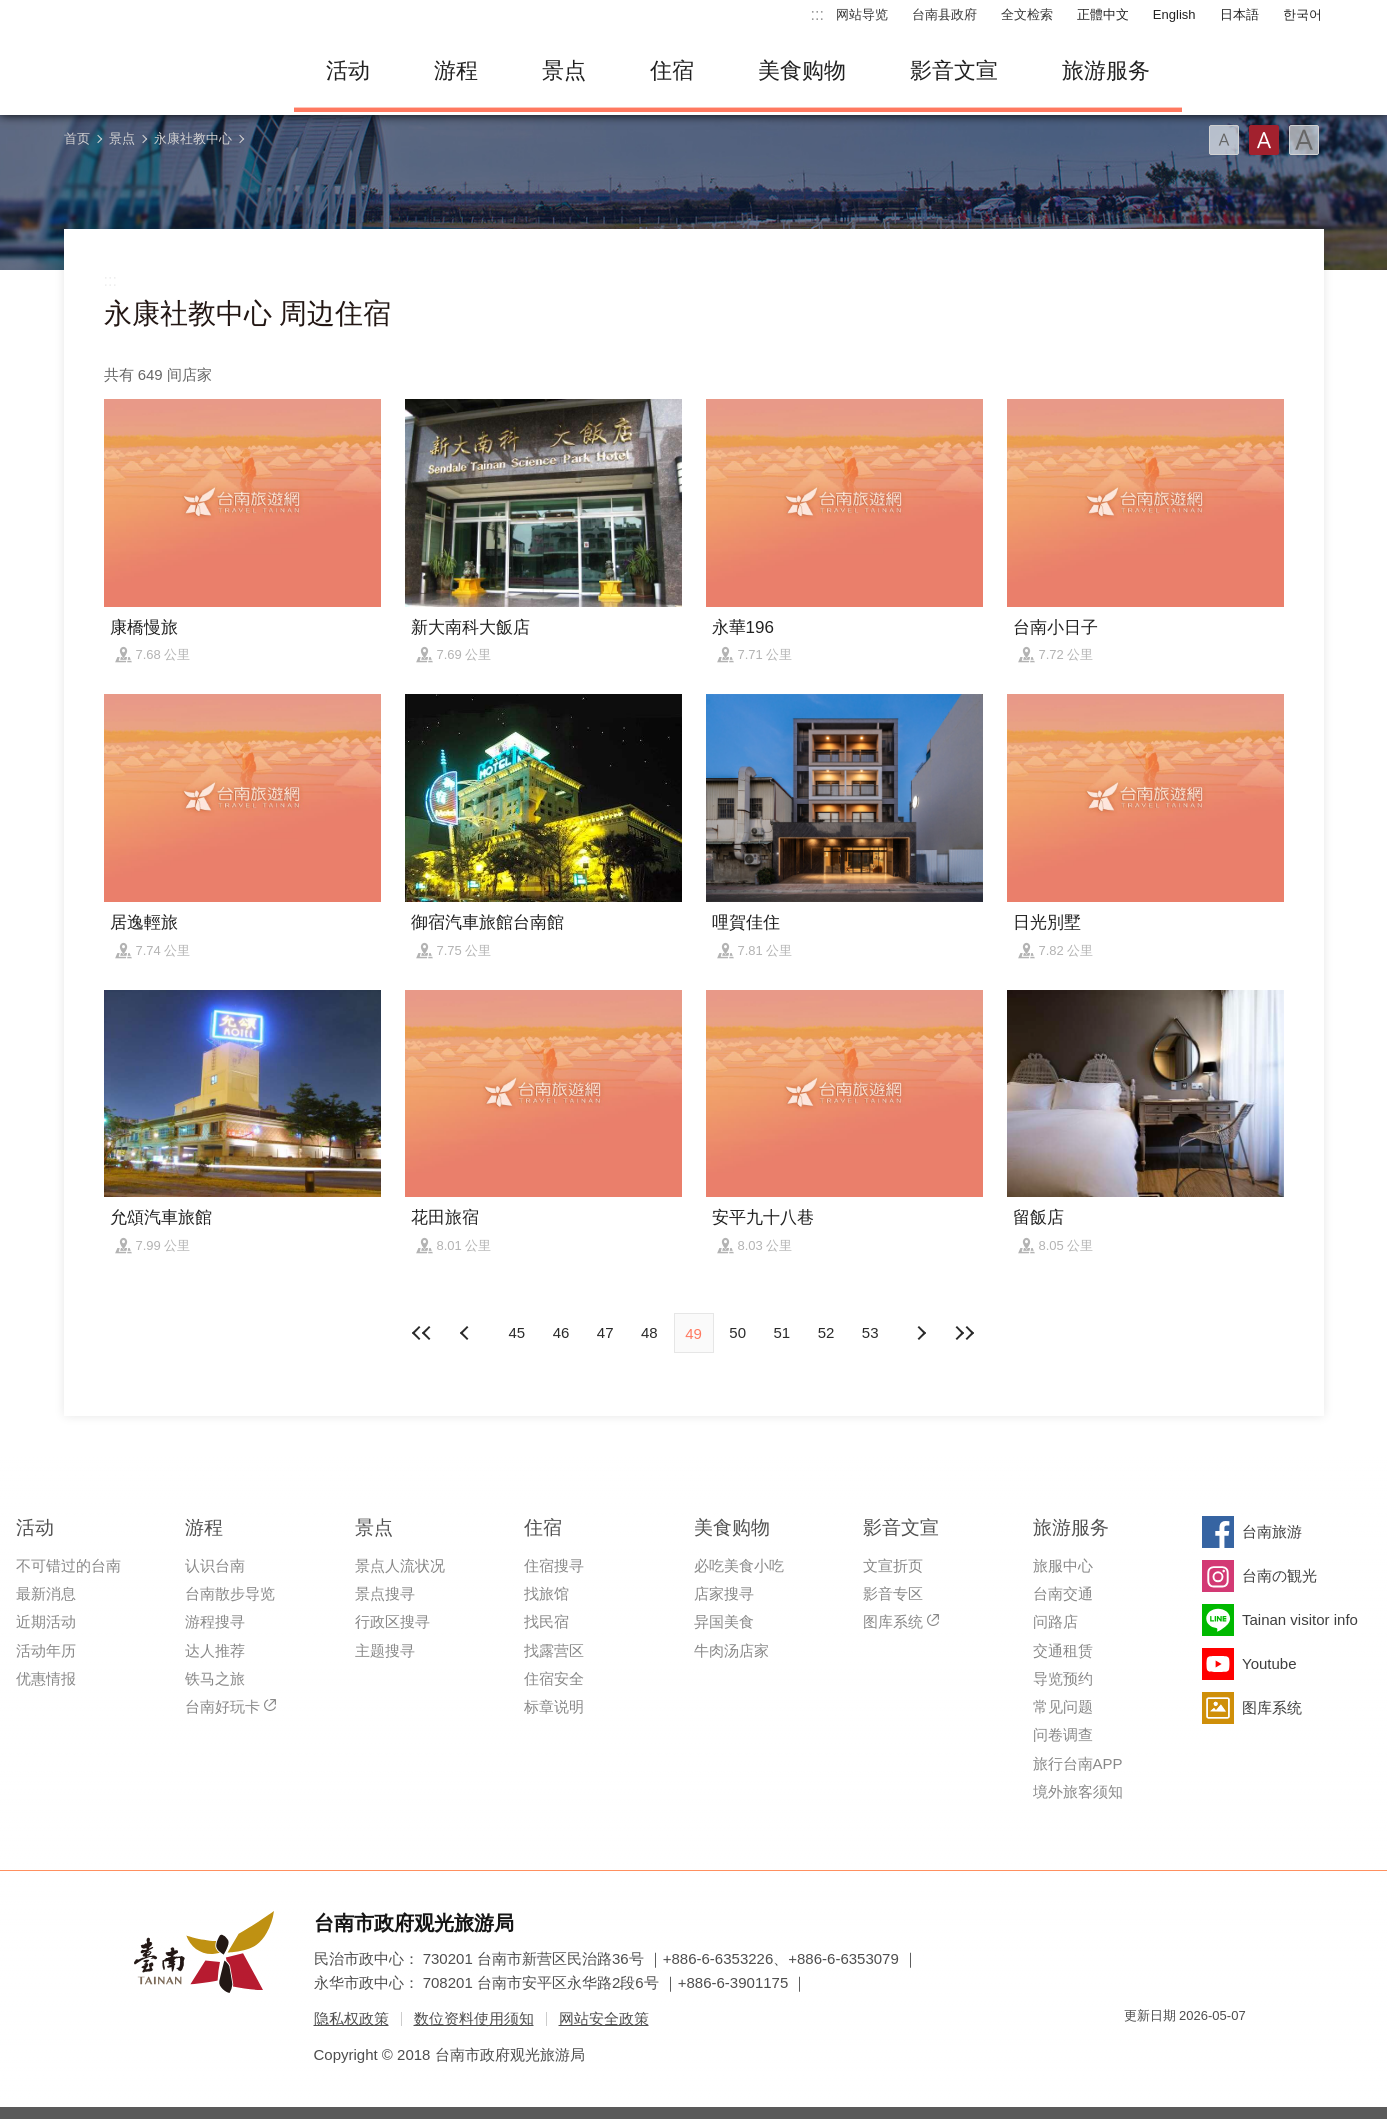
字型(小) (1224, 140)
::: (817, 14)
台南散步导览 (230, 1593)
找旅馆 (546, 1593)
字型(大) (1304, 140)
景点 (564, 70)
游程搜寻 (215, 1621)
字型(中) (1264, 140)
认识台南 (215, 1565)
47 (605, 1332)
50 (737, 1332)
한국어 (1302, 14)
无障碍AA (1210, 2051)
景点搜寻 (385, 1593)
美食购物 (802, 70)
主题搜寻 (385, 1650)
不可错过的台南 (68, 1565)
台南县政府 (944, 14)
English (1174, 14)
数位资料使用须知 (474, 2018)
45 (516, 1332)
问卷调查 (1063, 1734)
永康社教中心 (193, 138)
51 (782, 1332)
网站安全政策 (604, 2018)
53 (870, 1332)
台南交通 (1063, 1593)
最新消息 (46, 1593)
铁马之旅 (215, 1678)
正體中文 (1103, 14)
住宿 (672, 70)
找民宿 (546, 1621)
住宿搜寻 (554, 1565)
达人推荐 (215, 1650)
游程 (456, 70)
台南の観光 (1279, 1575)
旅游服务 (1106, 70)
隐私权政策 (351, 2018)
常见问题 (1063, 1706)
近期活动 (46, 1621)
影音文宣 (954, 70)
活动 (348, 70)
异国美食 (724, 1621)
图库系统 (893, 1621)
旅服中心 (1063, 1565)
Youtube (1269, 1663)
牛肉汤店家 (731, 1650)
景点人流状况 (400, 1565)
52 (826, 1332)
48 (649, 1332)
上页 (920, 1333)
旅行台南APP (1078, 1763)
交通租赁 (1063, 1650)
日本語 (1239, 14)
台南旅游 (1272, 1531)
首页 (77, 138)
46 (561, 1332)
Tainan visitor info (1300, 1619)
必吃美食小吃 (739, 1565)
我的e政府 (1139, 2051)
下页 (467, 1333)
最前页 (423, 1333)
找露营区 (554, 1650)
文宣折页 (893, 1565)
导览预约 (1063, 1678)
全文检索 (1027, 14)
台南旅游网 (164, 71)
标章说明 (554, 1706)
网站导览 (862, 14)
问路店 (1055, 1621)
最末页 (964, 1333)
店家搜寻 (724, 1593)
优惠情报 (46, 1678)
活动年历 (46, 1650)
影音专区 (893, 1593)
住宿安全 (554, 1678)
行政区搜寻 (392, 1621)
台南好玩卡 (222, 1706)
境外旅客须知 (1078, 1791)
